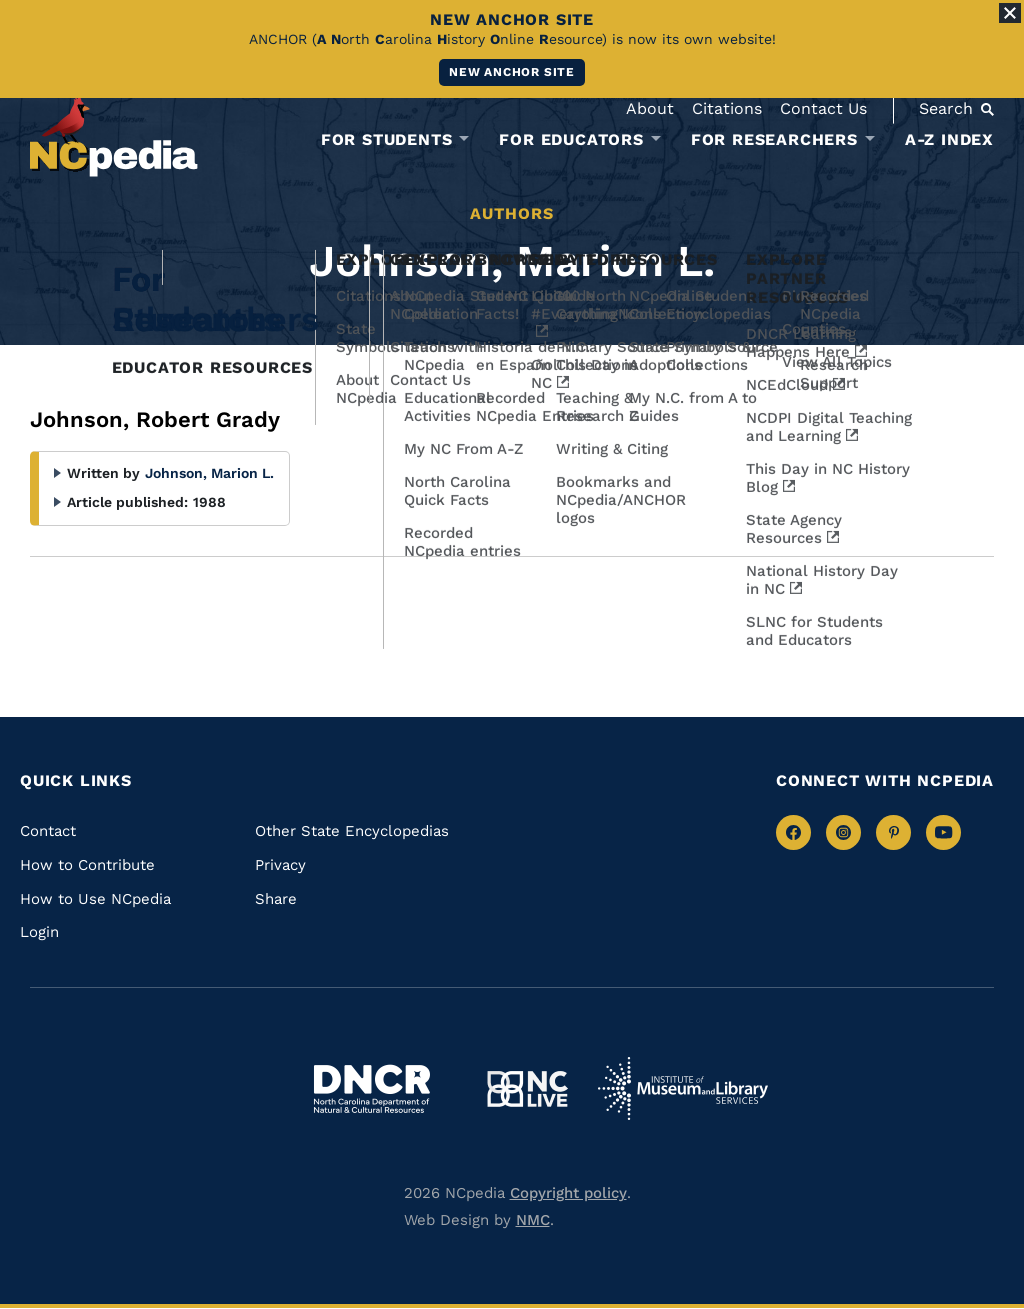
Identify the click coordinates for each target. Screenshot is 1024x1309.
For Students (387, 140)
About (650, 108)
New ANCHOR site (512, 72)
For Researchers (774, 140)
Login (39, 932)
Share (276, 899)
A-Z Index (949, 139)
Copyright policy (568, 1193)
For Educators (571, 140)
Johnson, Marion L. (209, 473)
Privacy (280, 865)
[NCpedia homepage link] (114, 134)
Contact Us (823, 108)
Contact (48, 831)
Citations (727, 108)
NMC (533, 1220)
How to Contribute (87, 865)
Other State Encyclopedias (352, 831)
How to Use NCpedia (95, 899)
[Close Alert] (1010, 13)
